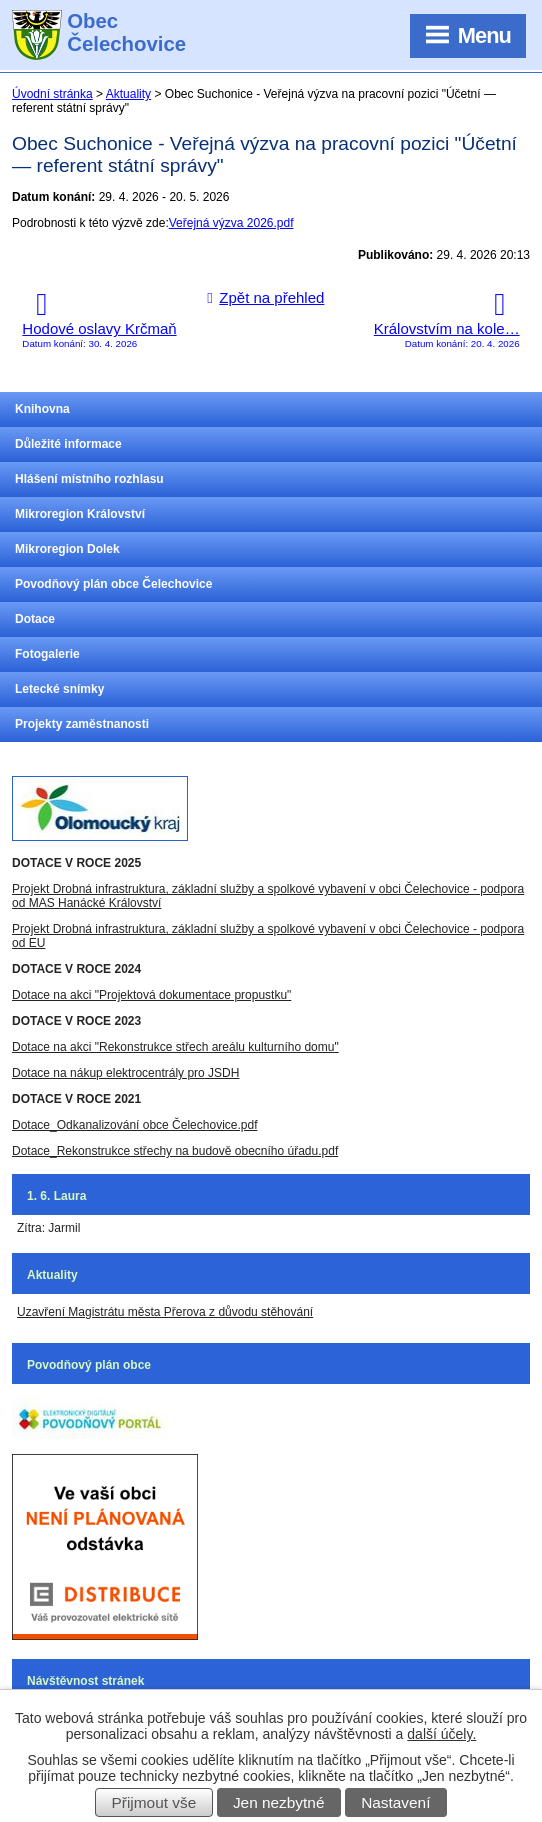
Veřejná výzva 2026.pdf (231, 223)
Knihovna (42, 409)
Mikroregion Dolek (67, 549)
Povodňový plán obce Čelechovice (113, 584)
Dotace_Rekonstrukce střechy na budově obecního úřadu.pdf (175, 1151)
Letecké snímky (59, 689)
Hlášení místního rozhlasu (89, 479)
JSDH (222, 1073)
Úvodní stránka (52, 94)
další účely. (441, 1734)
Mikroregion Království (80, 514)
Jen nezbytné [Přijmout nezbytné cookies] (279, 1802)
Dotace (35, 619)
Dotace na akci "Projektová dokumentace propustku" (151, 995)
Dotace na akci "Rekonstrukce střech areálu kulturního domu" (175, 1047)
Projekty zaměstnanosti (82, 724)
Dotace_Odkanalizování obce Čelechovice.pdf (134, 1125)
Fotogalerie (47, 654)
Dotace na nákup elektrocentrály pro (108, 1073)
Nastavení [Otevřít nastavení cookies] (395, 1802)
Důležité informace (68, 444)
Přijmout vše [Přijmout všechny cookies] (154, 1802)
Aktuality (128, 94)
